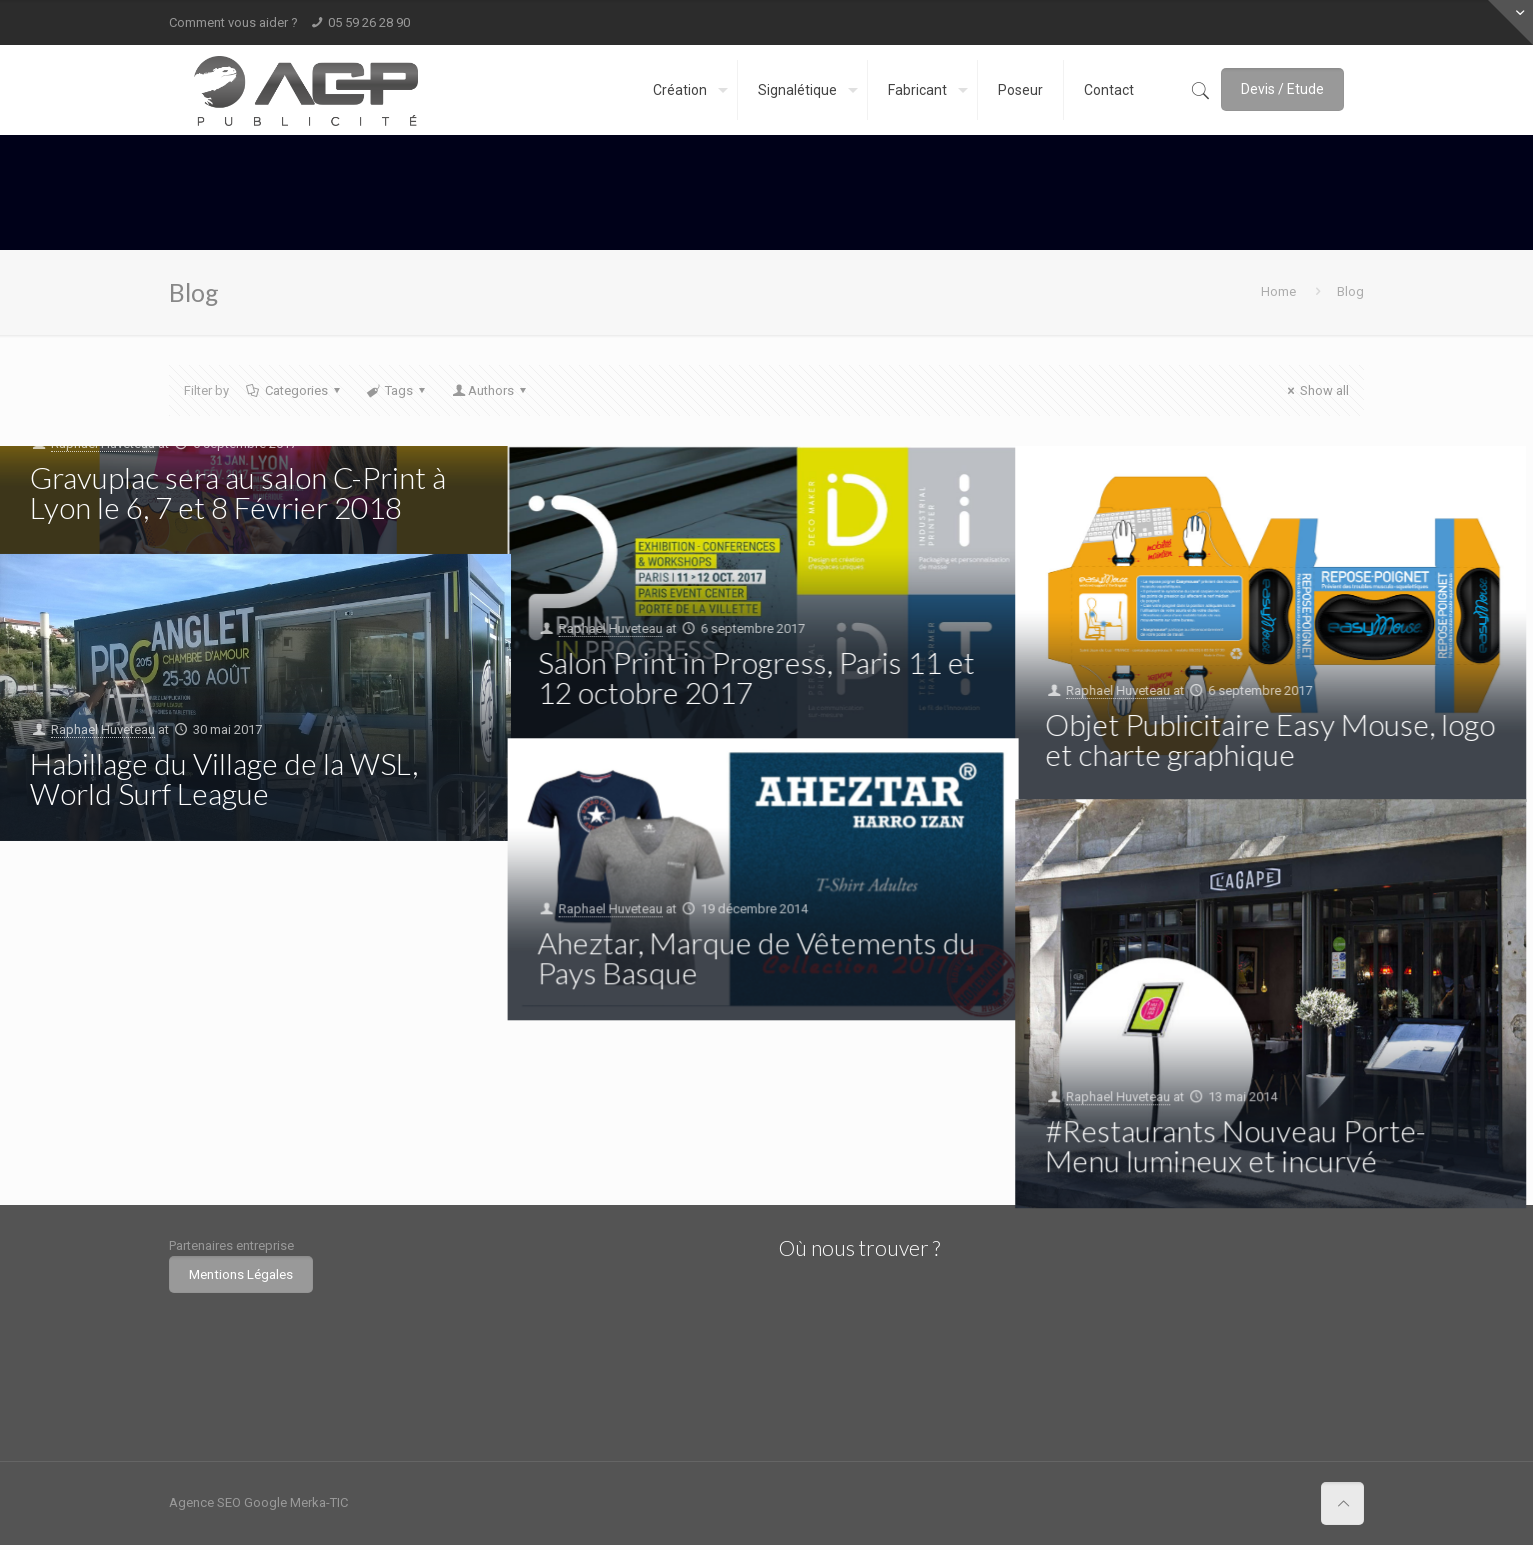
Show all (1315, 390)
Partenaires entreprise (231, 1245)
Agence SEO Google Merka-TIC (258, 1502)
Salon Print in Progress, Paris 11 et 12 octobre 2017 (756, 677)
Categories (295, 390)
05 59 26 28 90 (369, 22)
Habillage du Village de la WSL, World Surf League (224, 778)
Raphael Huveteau (611, 628)
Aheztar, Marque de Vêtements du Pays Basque (757, 957)
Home (1278, 291)
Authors (490, 390)
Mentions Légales (241, 1274)
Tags (397, 390)
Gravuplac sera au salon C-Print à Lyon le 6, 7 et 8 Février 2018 (238, 492)
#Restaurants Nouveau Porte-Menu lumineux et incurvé (1236, 1145)
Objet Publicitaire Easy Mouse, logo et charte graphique (1271, 739)
